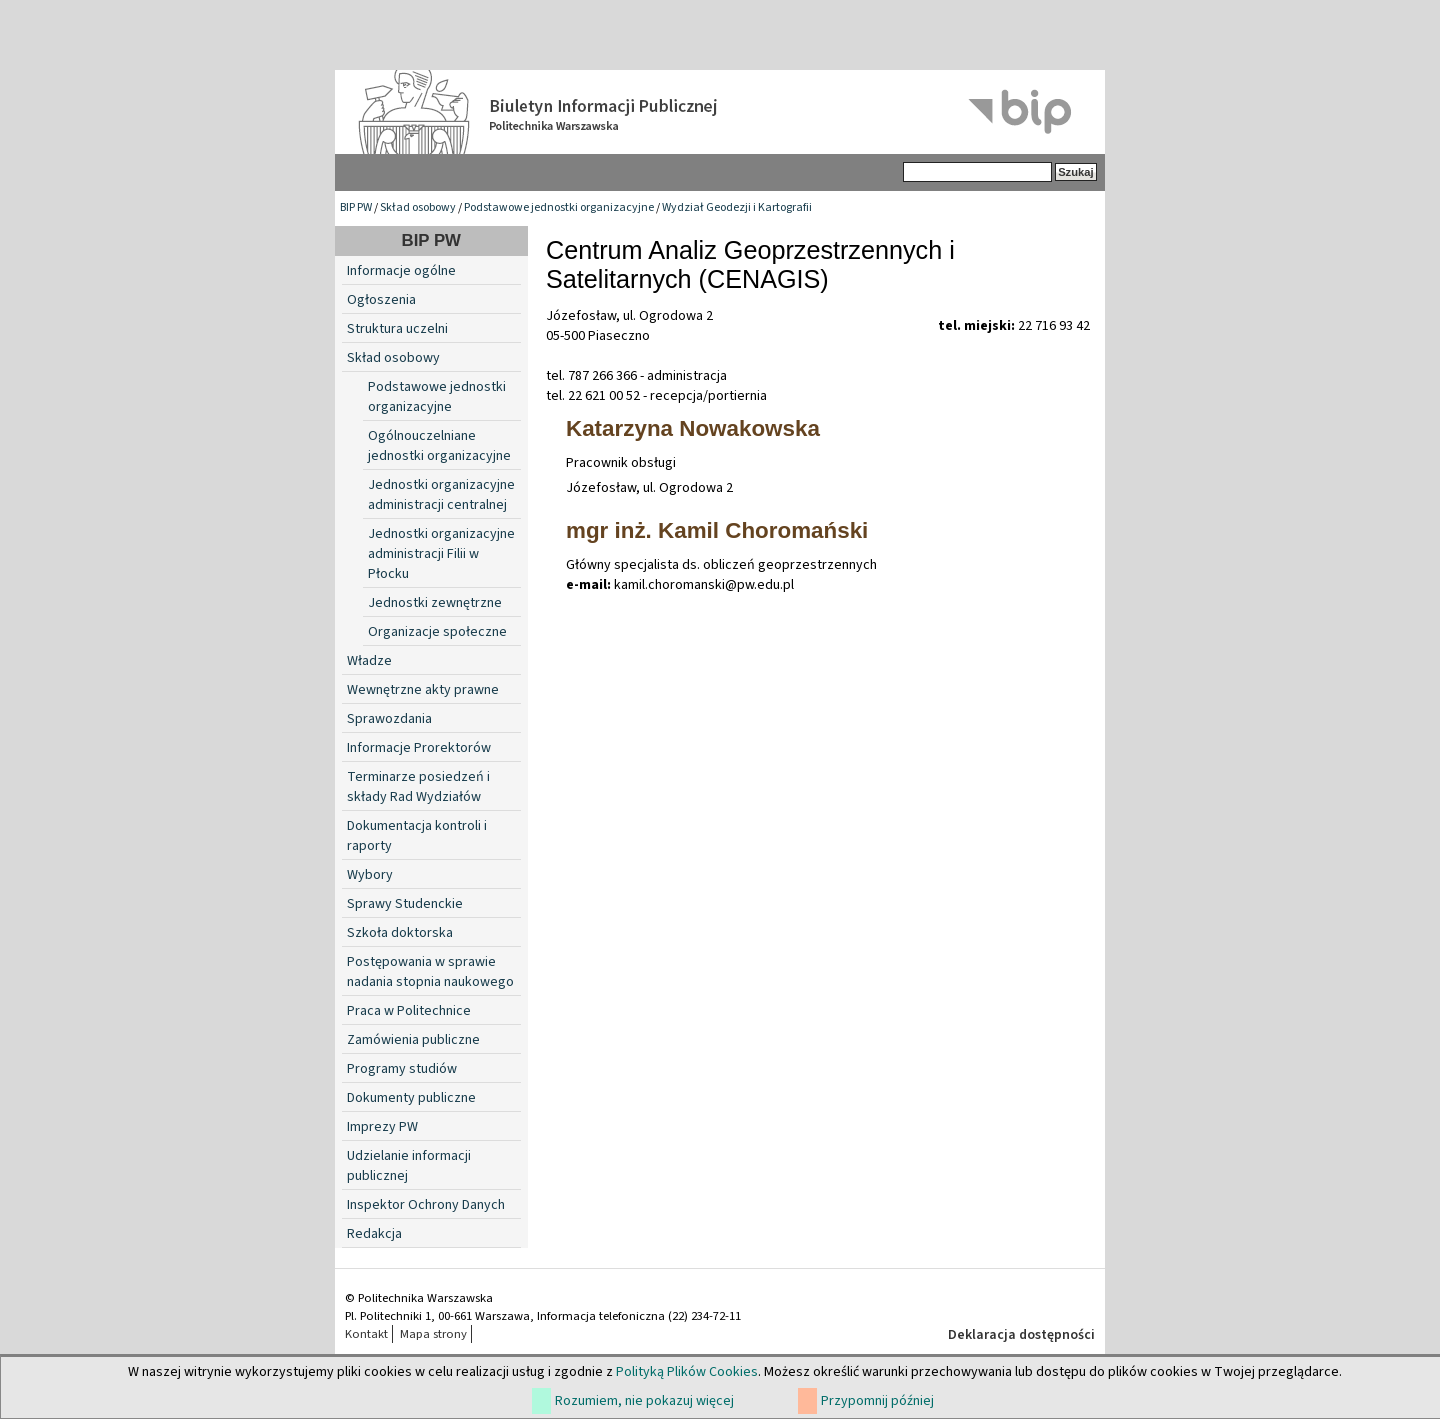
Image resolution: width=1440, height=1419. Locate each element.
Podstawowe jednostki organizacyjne (559, 207)
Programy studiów (402, 1069)
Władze (369, 661)
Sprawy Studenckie (405, 904)
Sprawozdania (389, 719)
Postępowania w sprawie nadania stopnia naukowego (430, 972)
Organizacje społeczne (437, 632)
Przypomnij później (877, 1401)
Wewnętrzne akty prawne (423, 690)
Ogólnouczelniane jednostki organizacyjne (439, 446)
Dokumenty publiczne (411, 1098)
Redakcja (374, 1234)
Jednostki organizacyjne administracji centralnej (441, 495)
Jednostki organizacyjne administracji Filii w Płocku (441, 554)
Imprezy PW (382, 1127)
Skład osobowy (418, 207)
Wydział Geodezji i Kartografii (737, 207)
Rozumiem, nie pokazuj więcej (644, 1401)
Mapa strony (433, 1334)
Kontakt (366, 1334)
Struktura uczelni (397, 329)
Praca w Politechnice (409, 1011)
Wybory (370, 875)
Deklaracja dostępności (1021, 1335)
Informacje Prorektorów (419, 748)
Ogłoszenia (381, 300)
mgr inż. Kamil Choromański (717, 530)
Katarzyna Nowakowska (693, 428)
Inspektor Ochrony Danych (426, 1205)
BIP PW (356, 207)
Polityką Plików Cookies (687, 1372)
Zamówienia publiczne (413, 1040)
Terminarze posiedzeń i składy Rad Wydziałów (418, 787)
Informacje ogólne (401, 271)
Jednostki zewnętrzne (435, 603)
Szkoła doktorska (400, 933)
